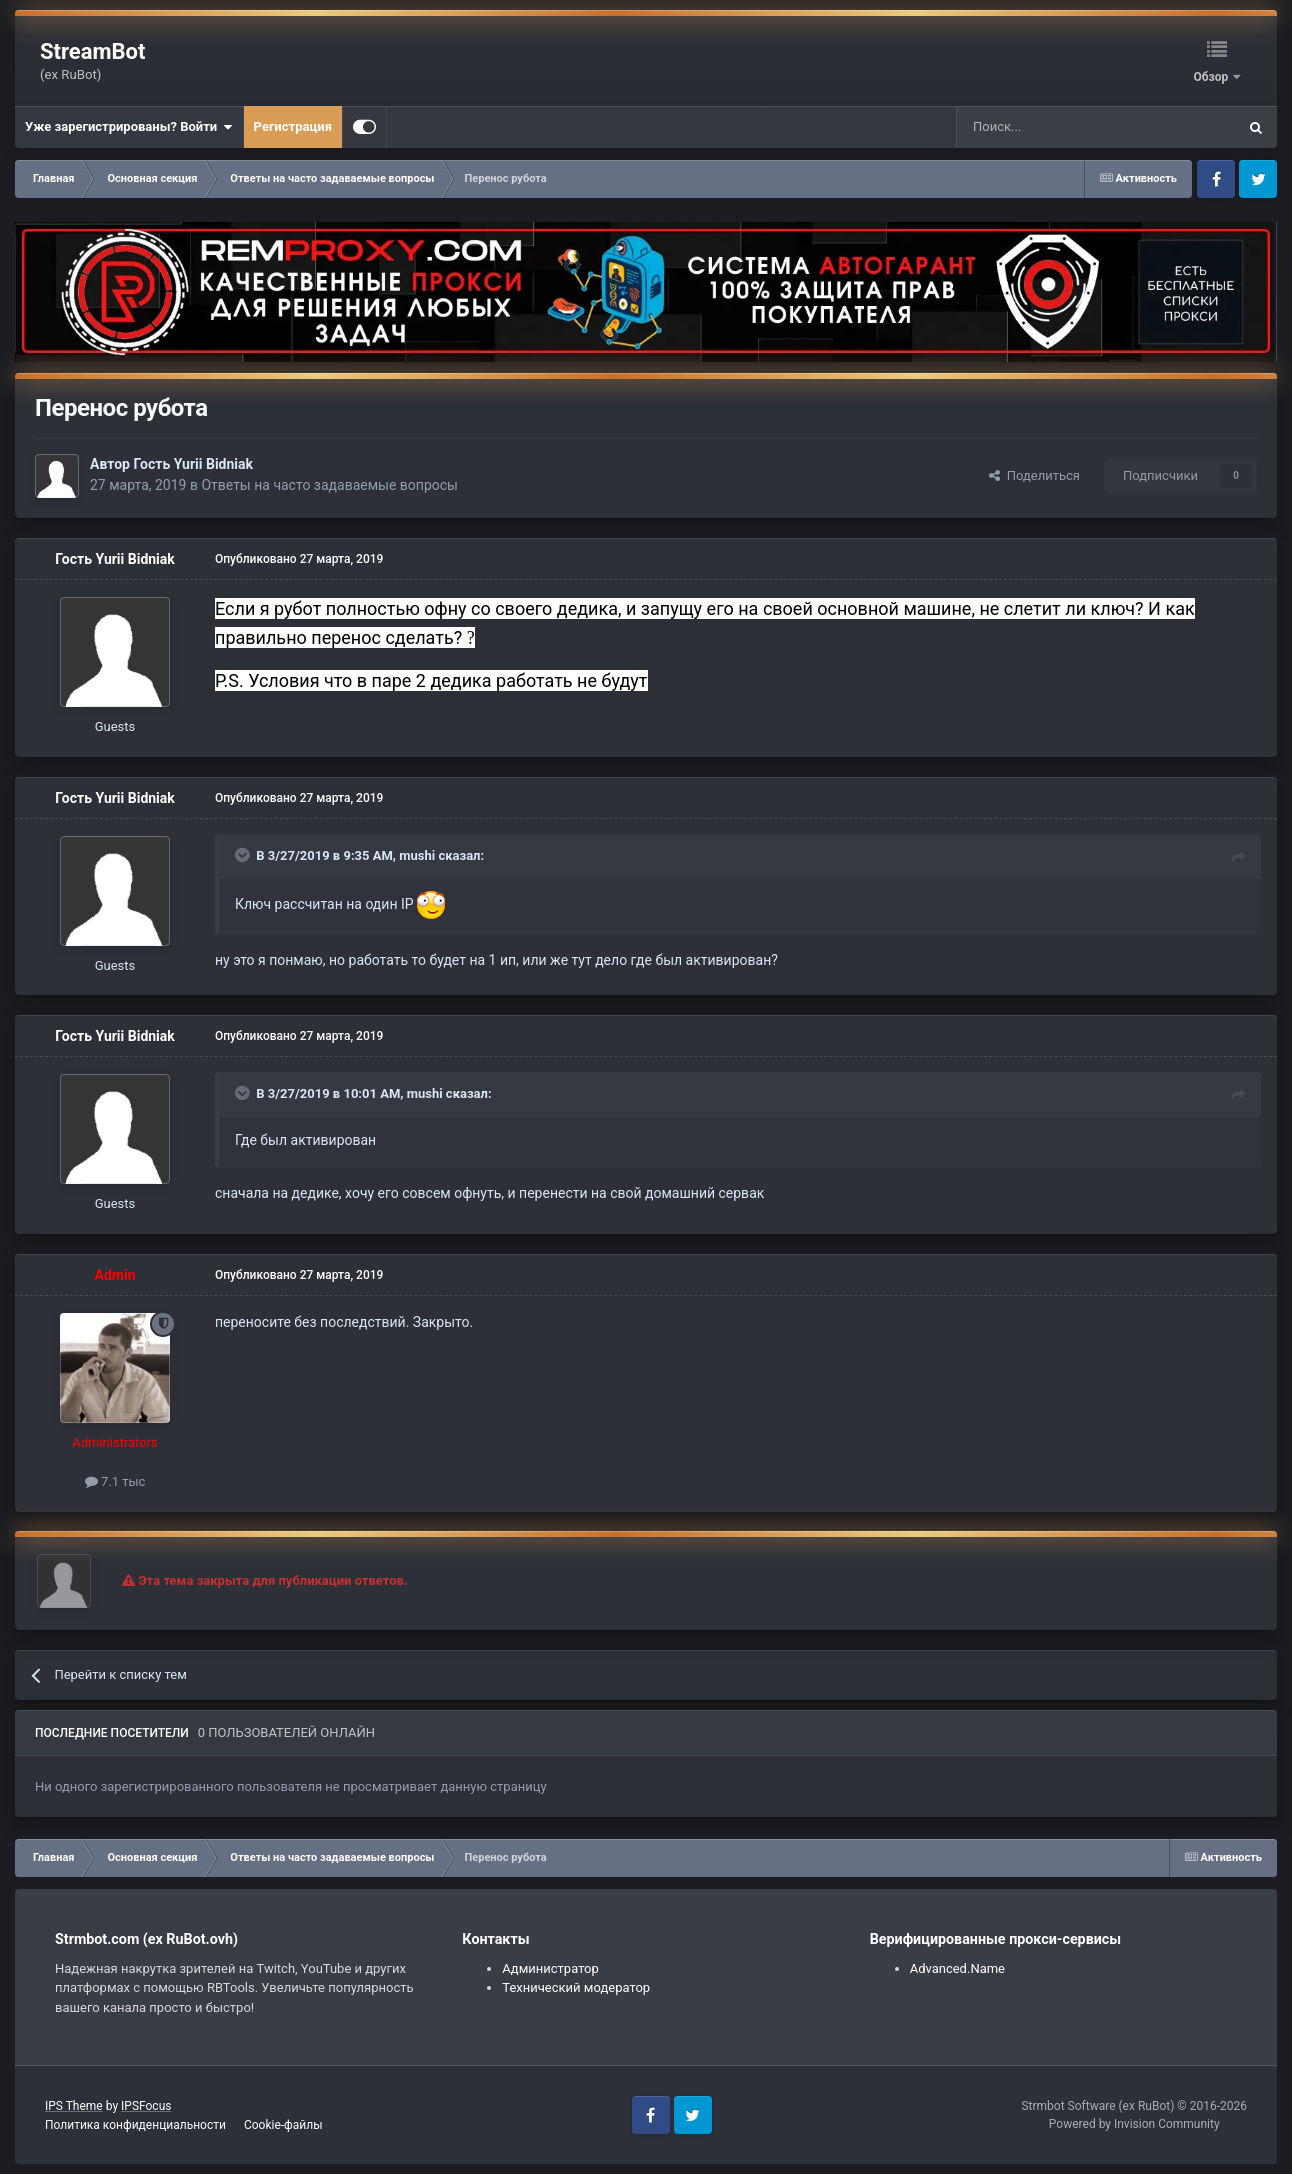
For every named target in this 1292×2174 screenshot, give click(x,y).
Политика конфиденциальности (135, 2125)
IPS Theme (74, 2106)
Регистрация (293, 126)
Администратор (550, 1968)
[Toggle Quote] (244, 855)
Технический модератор (576, 1987)
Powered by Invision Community (1134, 2124)
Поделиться (1034, 475)
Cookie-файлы (283, 2125)
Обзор (1212, 77)
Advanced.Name (957, 1968)
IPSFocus (146, 2106)
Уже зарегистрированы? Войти (129, 127)
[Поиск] (1051, 127)
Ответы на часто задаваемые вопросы (329, 485)
